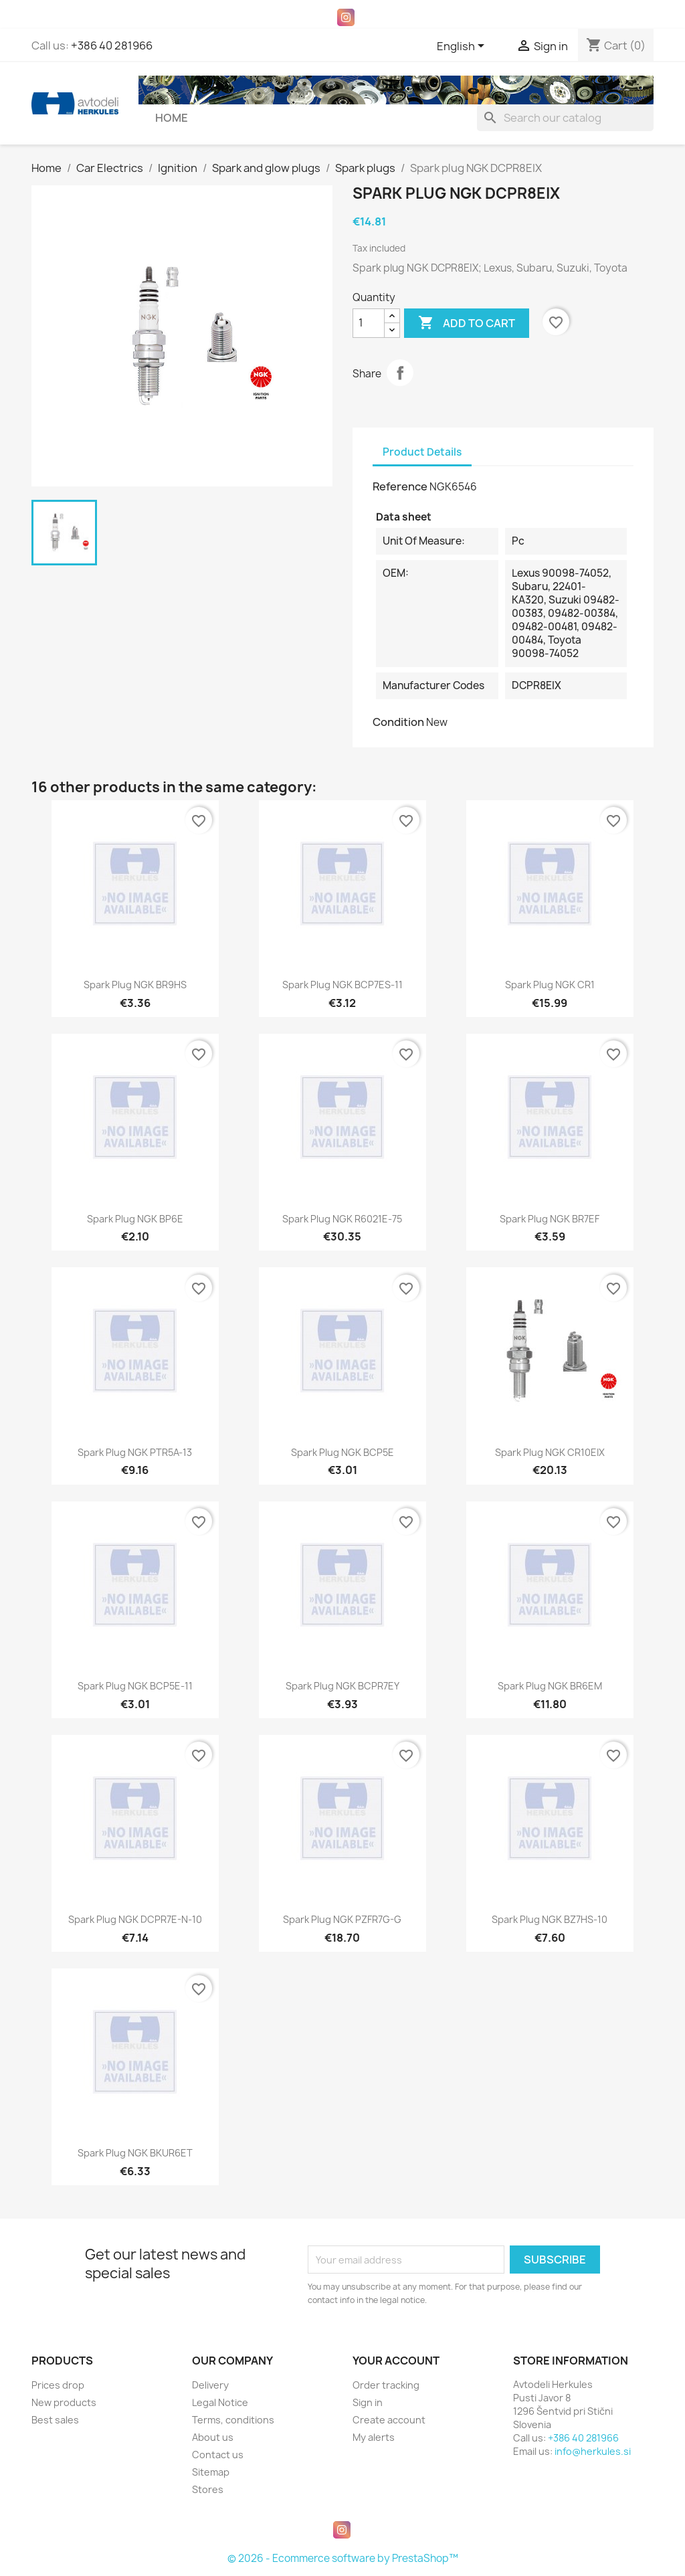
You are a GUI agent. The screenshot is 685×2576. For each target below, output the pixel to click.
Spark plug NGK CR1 (550, 984)
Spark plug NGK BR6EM (550, 1685)
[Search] (565, 117)
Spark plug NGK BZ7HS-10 (549, 1919)
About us (212, 2437)
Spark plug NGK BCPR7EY (342, 1685)
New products (63, 2402)
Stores (207, 2489)
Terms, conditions (233, 2419)
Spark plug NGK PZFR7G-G (342, 1919)
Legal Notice (220, 2402)
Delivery (210, 2385)
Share (400, 372)
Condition (398, 722)
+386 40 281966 (112, 45)
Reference (400, 486)
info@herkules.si (593, 2451)
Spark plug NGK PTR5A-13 (135, 1452)
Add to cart (466, 323)
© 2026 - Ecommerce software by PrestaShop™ (342, 2558)
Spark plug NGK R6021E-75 (342, 1218)
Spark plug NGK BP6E (135, 1218)
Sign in (368, 2402)
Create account (389, 2419)
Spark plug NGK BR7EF (549, 1218)
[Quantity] (369, 323)
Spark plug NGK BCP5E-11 (135, 1685)
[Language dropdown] (463, 47)
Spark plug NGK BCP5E (342, 1452)
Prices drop (57, 2385)
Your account (396, 2360)
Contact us (217, 2454)
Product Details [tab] (422, 452)
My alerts (374, 2437)
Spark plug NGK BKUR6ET (135, 2152)
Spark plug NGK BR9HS (135, 984)
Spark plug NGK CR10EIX (550, 1452)
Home (171, 117)
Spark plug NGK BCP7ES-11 (342, 984)
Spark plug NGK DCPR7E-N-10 (135, 1919)
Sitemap (210, 2472)
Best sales (55, 2419)
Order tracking (386, 2385)
